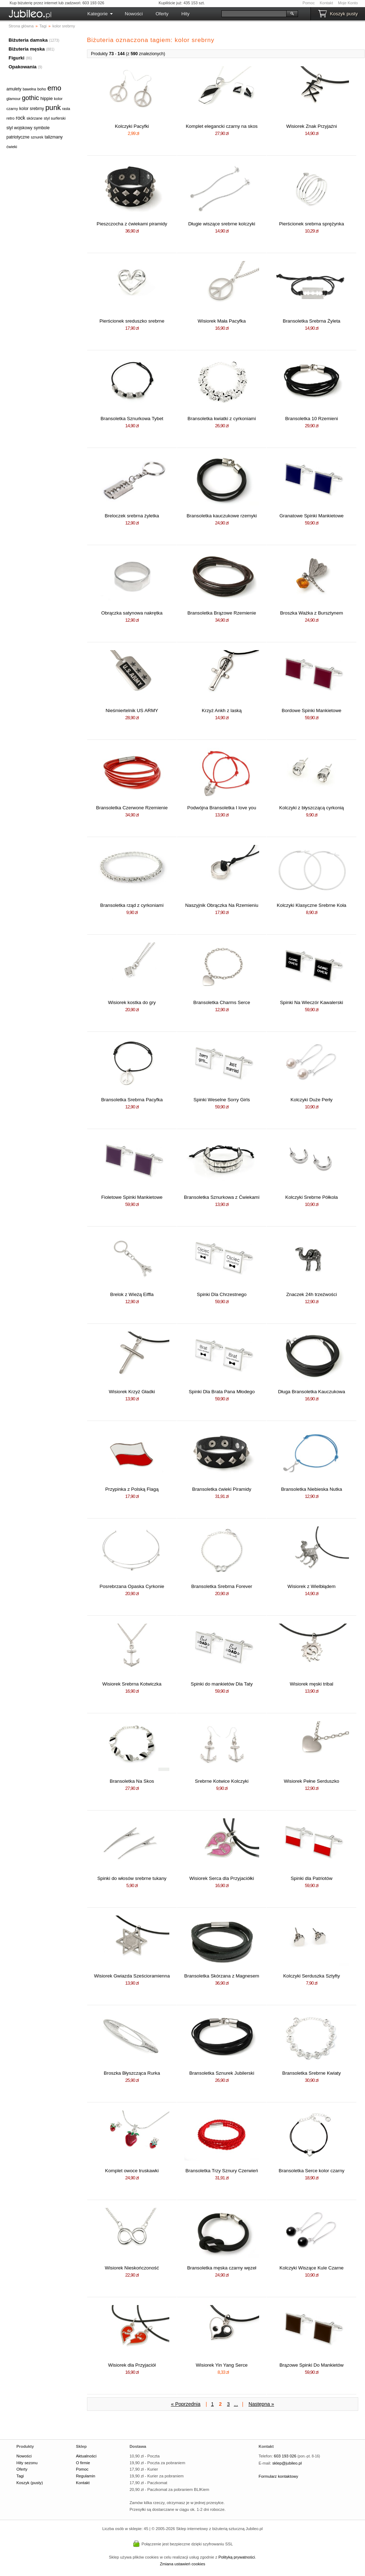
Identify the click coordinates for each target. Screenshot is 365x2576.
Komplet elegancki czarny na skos (222, 126)
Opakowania (23, 66)
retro (10, 118)
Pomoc (309, 3)
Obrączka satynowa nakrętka (132, 613)
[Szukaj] (254, 13)
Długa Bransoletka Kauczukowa (311, 1391)
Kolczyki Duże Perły (312, 1099)
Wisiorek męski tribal (311, 1684)
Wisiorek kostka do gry (132, 1002)
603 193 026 (285, 2456)
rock (20, 118)
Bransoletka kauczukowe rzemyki (221, 515)
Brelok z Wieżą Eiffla (132, 1294)
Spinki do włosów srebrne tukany (131, 1878)
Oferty (161, 13)
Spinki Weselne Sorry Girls (222, 1099)
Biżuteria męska (27, 49)
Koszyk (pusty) (29, 2483)
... (236, 2404)
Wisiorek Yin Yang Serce (221, 2365)
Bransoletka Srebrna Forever (221, 1586)
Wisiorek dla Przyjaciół (131, 2365)
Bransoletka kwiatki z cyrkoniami (221, 418)
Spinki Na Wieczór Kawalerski (311, 1002)
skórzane (34, 118)
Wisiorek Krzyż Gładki (132, 1391)
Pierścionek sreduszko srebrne (131, 321)
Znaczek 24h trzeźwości (311, 1294)
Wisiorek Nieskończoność (132, 2268)
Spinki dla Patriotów (311, 1878)
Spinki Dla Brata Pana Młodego (222, 1391)
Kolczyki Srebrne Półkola (311, 1197)
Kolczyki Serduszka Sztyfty (311, 1976)
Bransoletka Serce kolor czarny (311, 2170)
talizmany (54, 137)
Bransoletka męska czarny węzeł (221, 2268)
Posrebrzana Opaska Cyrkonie (131, 1586)
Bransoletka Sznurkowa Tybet (132, 418)
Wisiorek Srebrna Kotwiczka (131, 1684)
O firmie (83, 2463)
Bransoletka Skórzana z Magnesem (221, 1976)
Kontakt (326, 3)
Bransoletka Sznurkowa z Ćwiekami (221, 1197)
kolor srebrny (31, 108)
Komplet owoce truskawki (132, 2170)
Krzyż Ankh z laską (222, 710)
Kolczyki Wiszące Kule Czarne (311, 2268)
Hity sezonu (26, 2463)
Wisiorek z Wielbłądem (312, 1586)
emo (54, 88)
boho (41, 89)
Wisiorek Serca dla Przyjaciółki (221, 1878)
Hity (185, 13)
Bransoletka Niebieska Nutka (311, 1489)
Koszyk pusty (344, 13)
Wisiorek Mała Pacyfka (222, 321)
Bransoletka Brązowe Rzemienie (221, 613)
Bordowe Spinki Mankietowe (311, 710)
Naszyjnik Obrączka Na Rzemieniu (221, 905)
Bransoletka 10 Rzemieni (311, 418)
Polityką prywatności (237, 2557)
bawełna (29, 89)
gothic (30, 97)
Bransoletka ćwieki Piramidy (221, 1489)
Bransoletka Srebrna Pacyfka (132, 1099)
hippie (46, 98)
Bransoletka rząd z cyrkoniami (132, 905)
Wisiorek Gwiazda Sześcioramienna (132, 1976)
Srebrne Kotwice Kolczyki (221, 1781)
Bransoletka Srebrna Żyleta (311, 321)
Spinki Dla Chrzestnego (221, 1294)
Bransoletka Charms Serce (221, 1002)
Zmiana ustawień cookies (182, 2564)
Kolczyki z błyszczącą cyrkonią (311, 807)
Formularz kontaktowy (278, 2476)
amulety (13, 89)
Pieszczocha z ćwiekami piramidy (132, 223)
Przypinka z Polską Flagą (132, 1489)
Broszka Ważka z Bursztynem (311, 613)
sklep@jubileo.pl (287, 2463)
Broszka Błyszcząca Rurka (132, 2073)
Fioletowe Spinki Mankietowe (132, 1197)
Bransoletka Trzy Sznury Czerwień (221, 2170)
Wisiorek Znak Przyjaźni (311, 126)
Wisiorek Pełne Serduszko (311, 1781)
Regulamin (85, 2476)
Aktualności (86, 2456)
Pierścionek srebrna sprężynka (311, 223)
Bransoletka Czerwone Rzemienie (132, 807)
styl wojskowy (19, 127)
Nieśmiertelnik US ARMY (132, 710)
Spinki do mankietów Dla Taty (222, 1684)
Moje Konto (348, 3)
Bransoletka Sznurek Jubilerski (221, 2073)
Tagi (20, 2476)
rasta (66, 109)
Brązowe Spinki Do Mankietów (311, 2365)
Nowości (134, 13)
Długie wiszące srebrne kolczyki (221, 223)
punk (53, 107)
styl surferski (55, 118)
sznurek (37, 137)
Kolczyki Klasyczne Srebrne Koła (311, 905)
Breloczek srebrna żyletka (132, 515)
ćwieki (11, 147)
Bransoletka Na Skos (132, 1781)
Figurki (16, 58)
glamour (13, 98)
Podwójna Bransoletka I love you (221, 807)
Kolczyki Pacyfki (132, 126)
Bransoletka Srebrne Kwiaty (311, 2073)
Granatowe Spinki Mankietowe (311, 515)
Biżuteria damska (28, 40)
